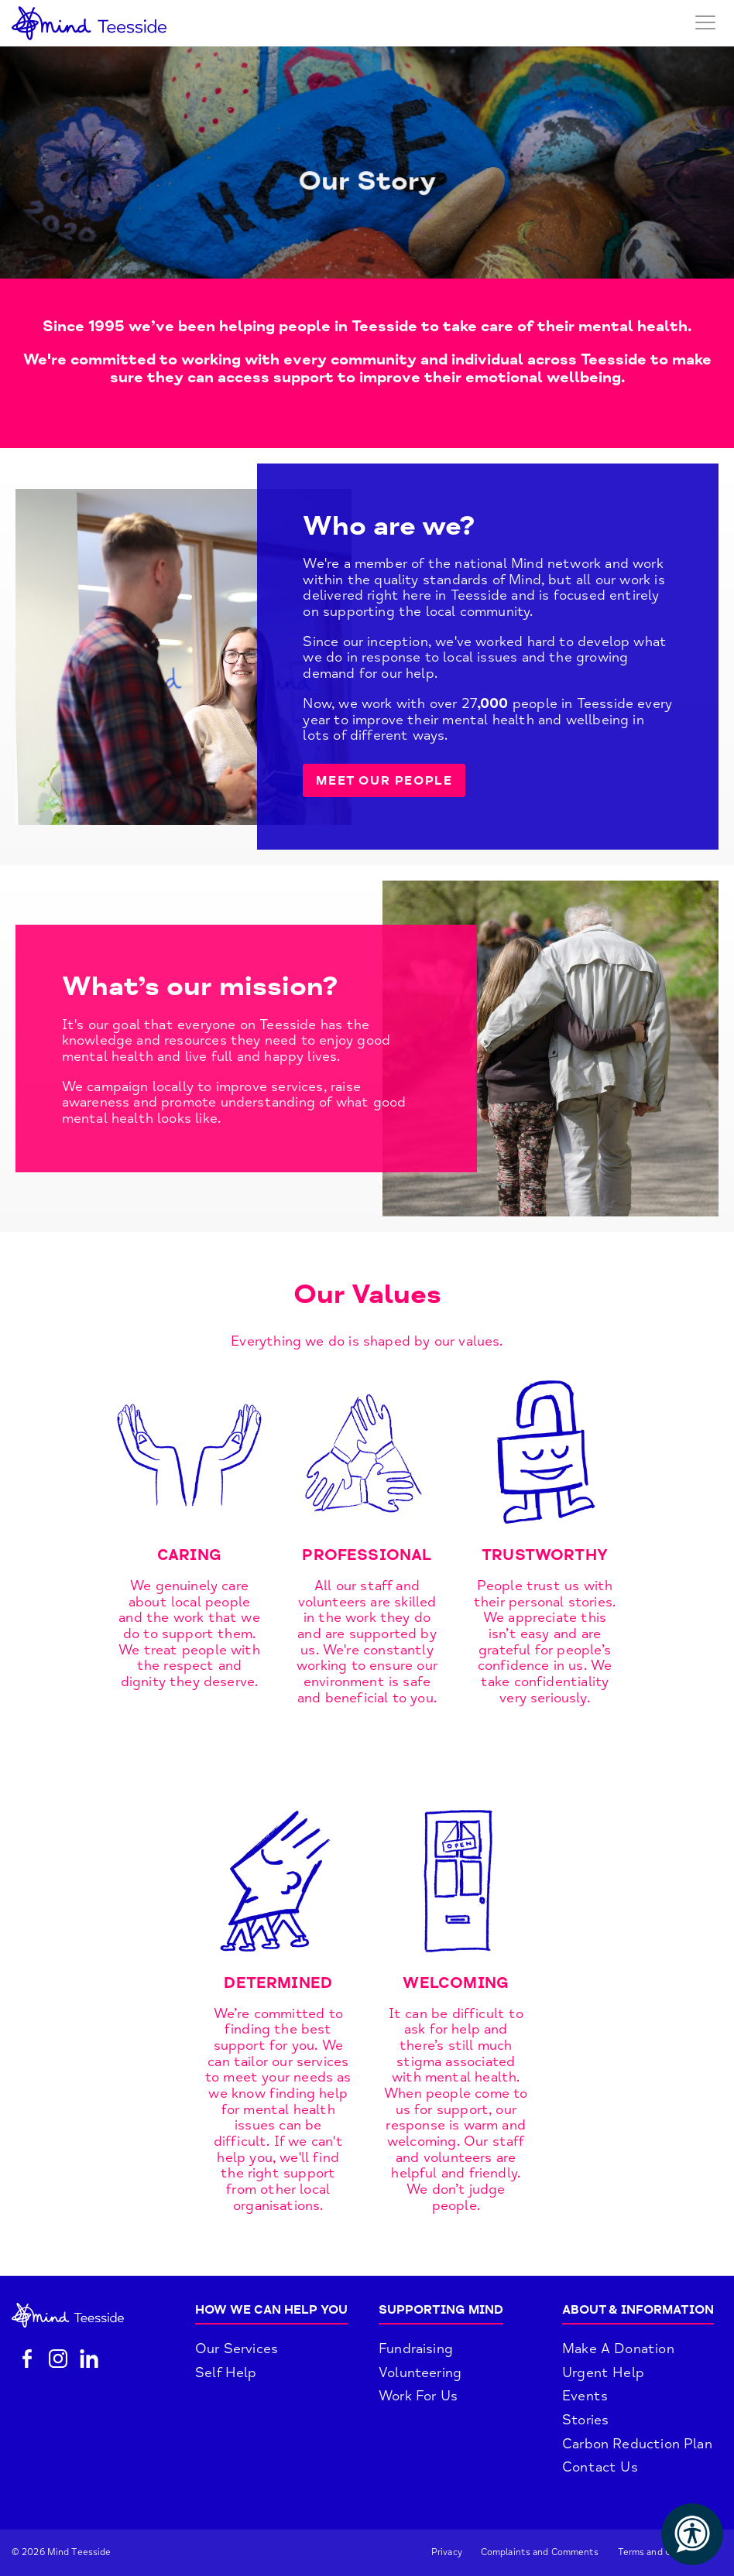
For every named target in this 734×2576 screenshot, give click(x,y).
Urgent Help (603, 2372)
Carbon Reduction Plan (637, 2443)
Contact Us (600, 2466)
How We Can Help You (271, 2310)
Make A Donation (618, 2348)
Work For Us (418, 2395)
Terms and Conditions (665, 2552)
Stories (585, 2419)
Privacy (446, 2552)
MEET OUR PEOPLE (384, 781)
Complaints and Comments (540, 2552)
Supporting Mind (441, 2310)
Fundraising (416, 2348)
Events (585, 2395)
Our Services (236, 2348)
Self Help (226, 2372)
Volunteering (420, 2372)
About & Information (638, 2310)
